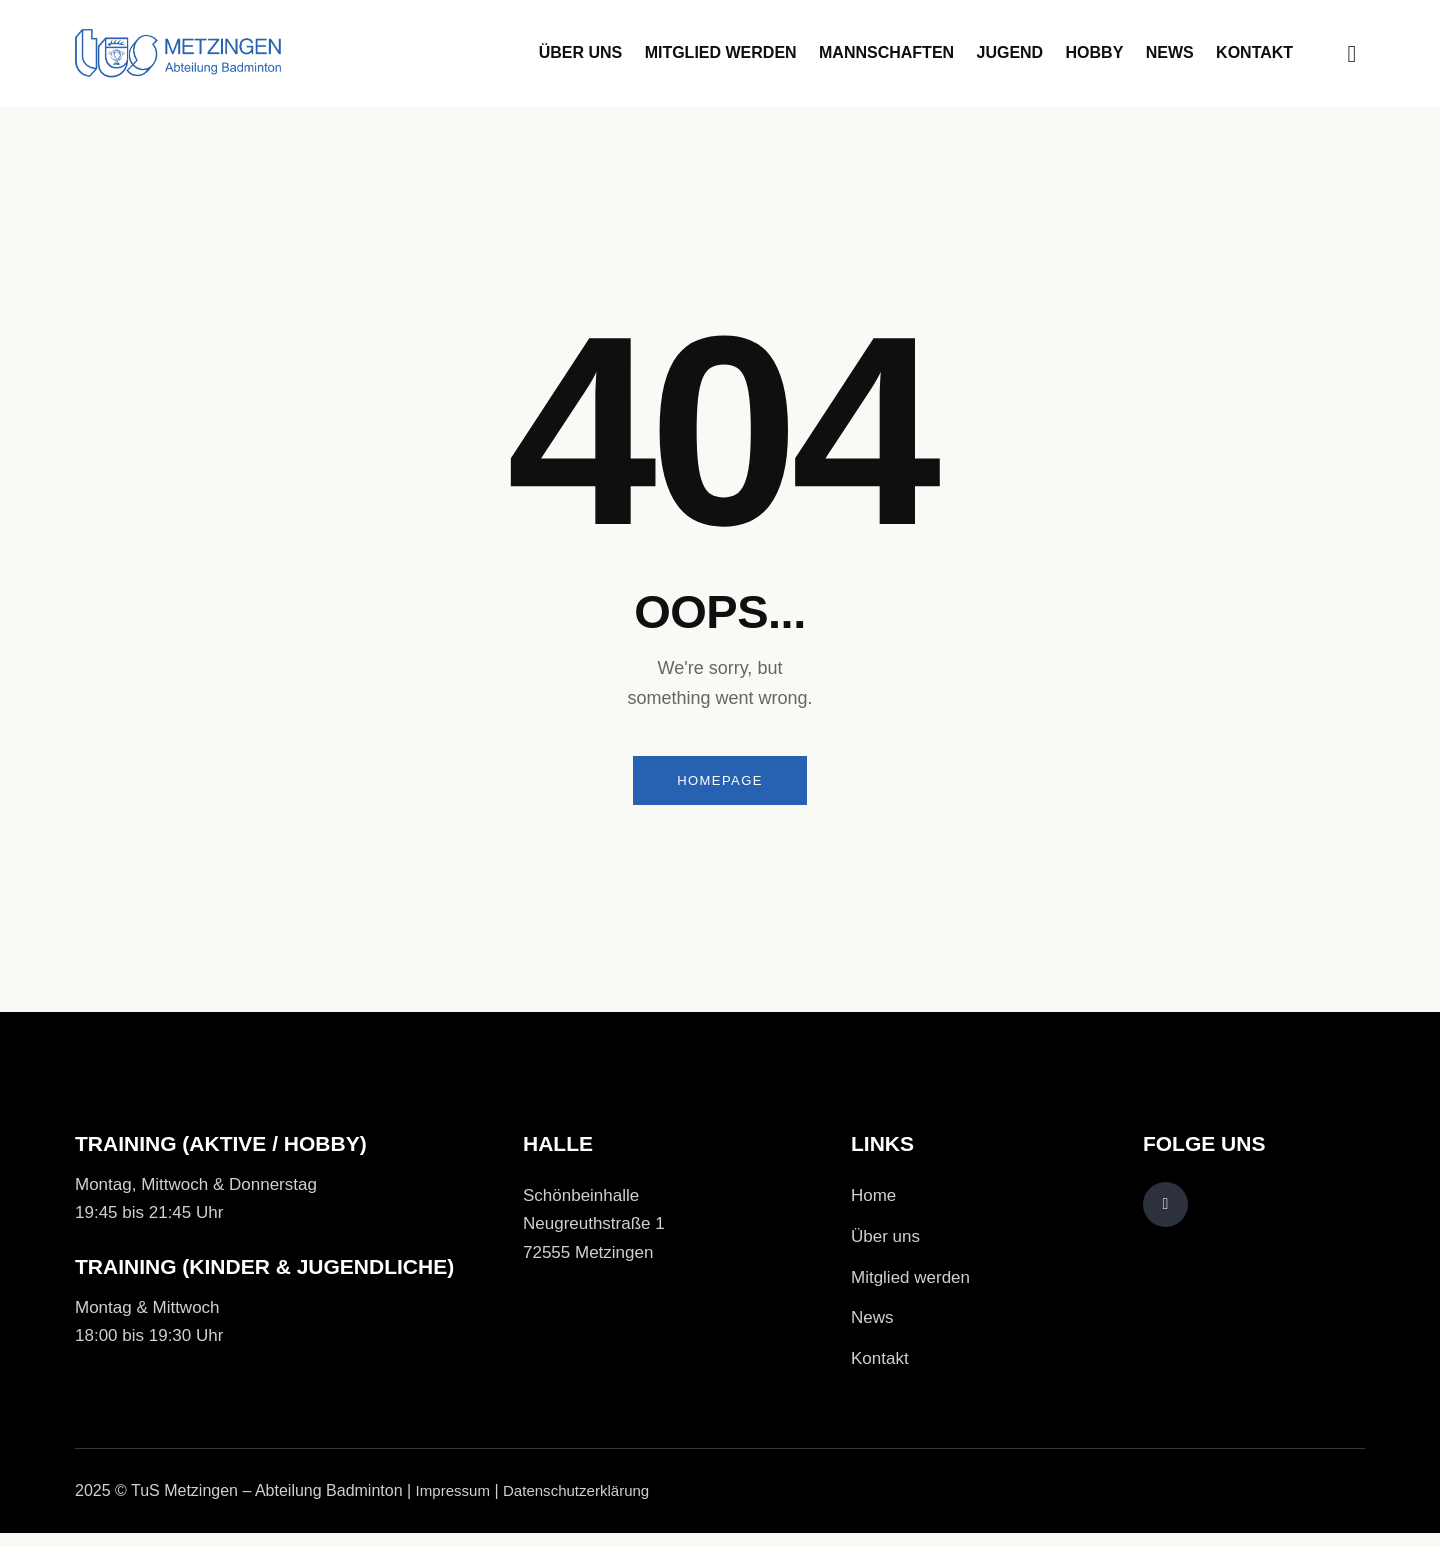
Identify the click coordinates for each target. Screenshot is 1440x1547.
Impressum (455, 1503)
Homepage (719, 783)
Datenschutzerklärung (586, 1503)
